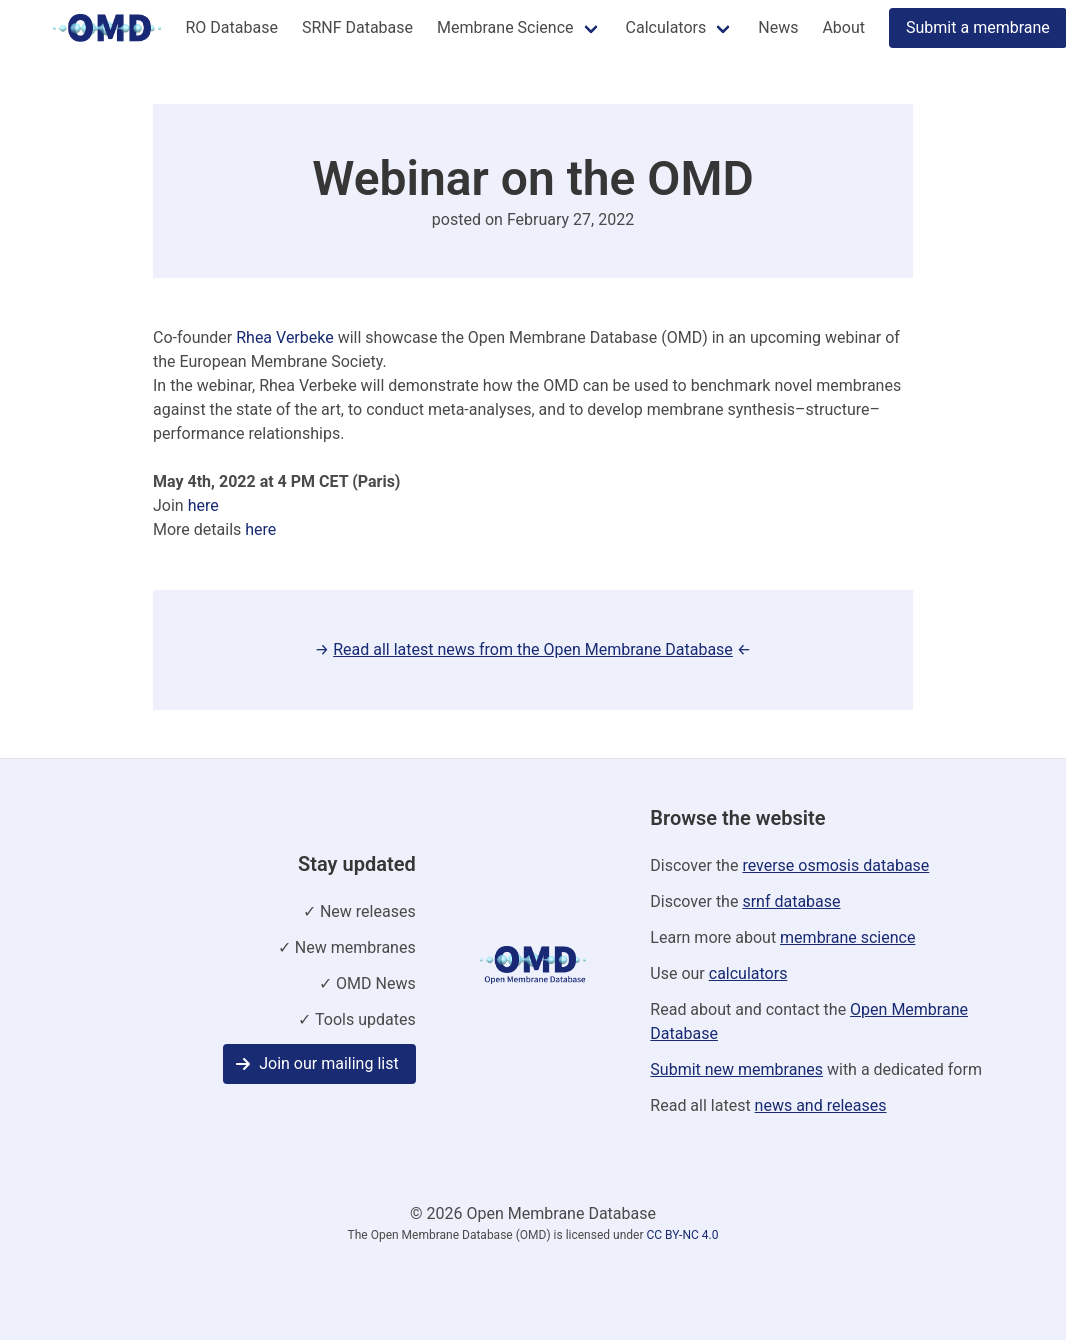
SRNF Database (357, 27)
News (778, 27)
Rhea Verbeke (284, 337)
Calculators (666, 27)
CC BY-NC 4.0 (682, 1235)
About (843, 27)
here (203, 505)
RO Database (231, 27)
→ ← (533, 649)
